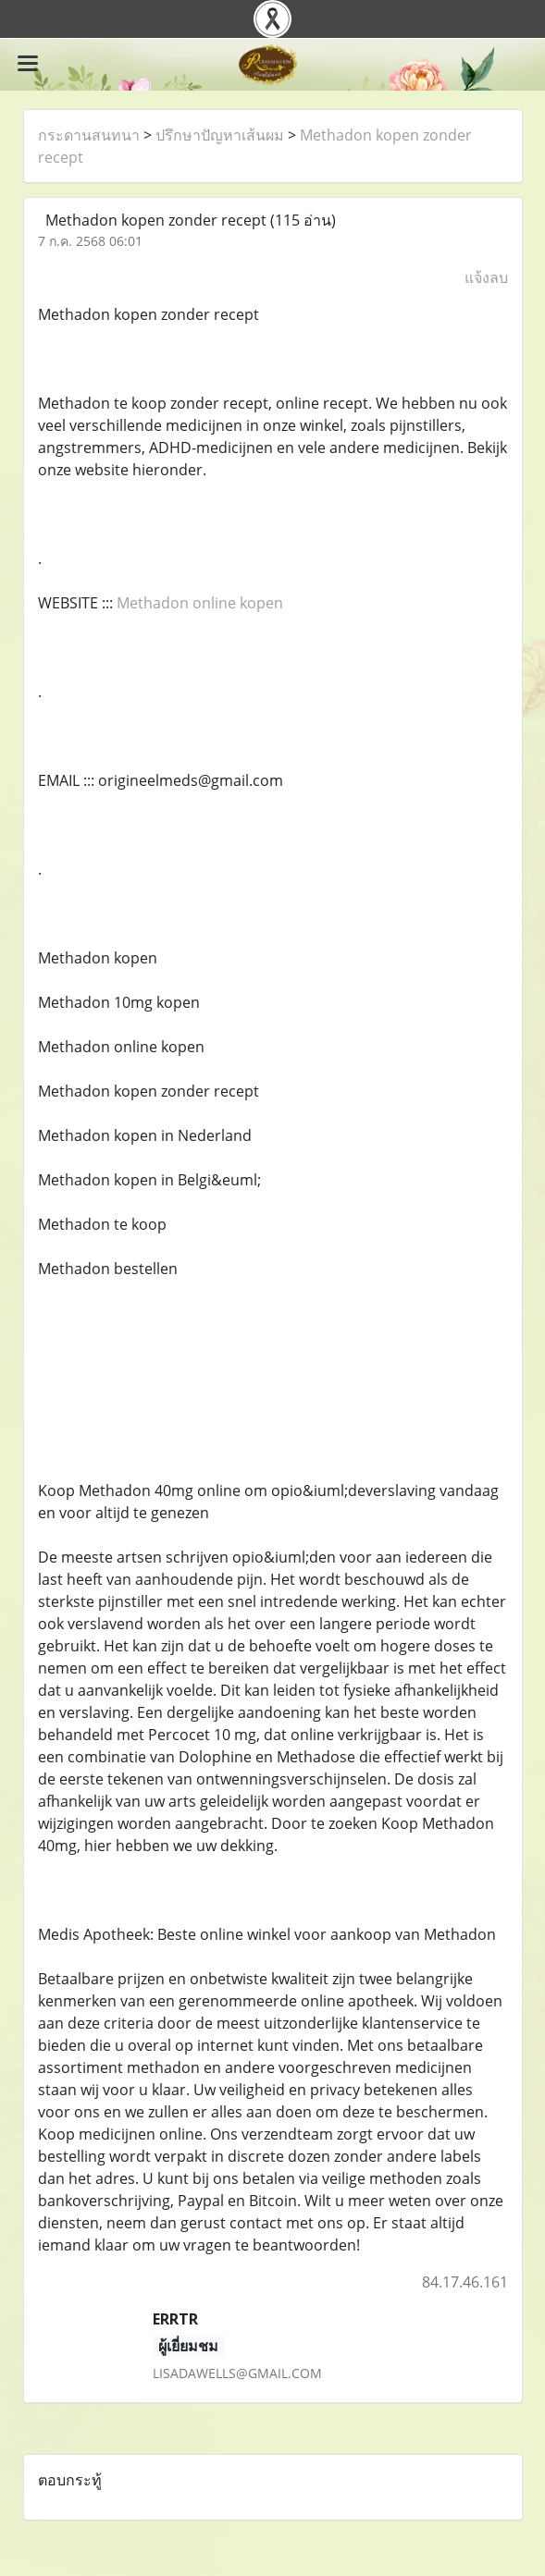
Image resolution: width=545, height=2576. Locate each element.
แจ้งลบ (486, 277)
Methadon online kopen (200, 603)
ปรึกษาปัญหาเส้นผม (219, 135)
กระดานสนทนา (89, 135)
